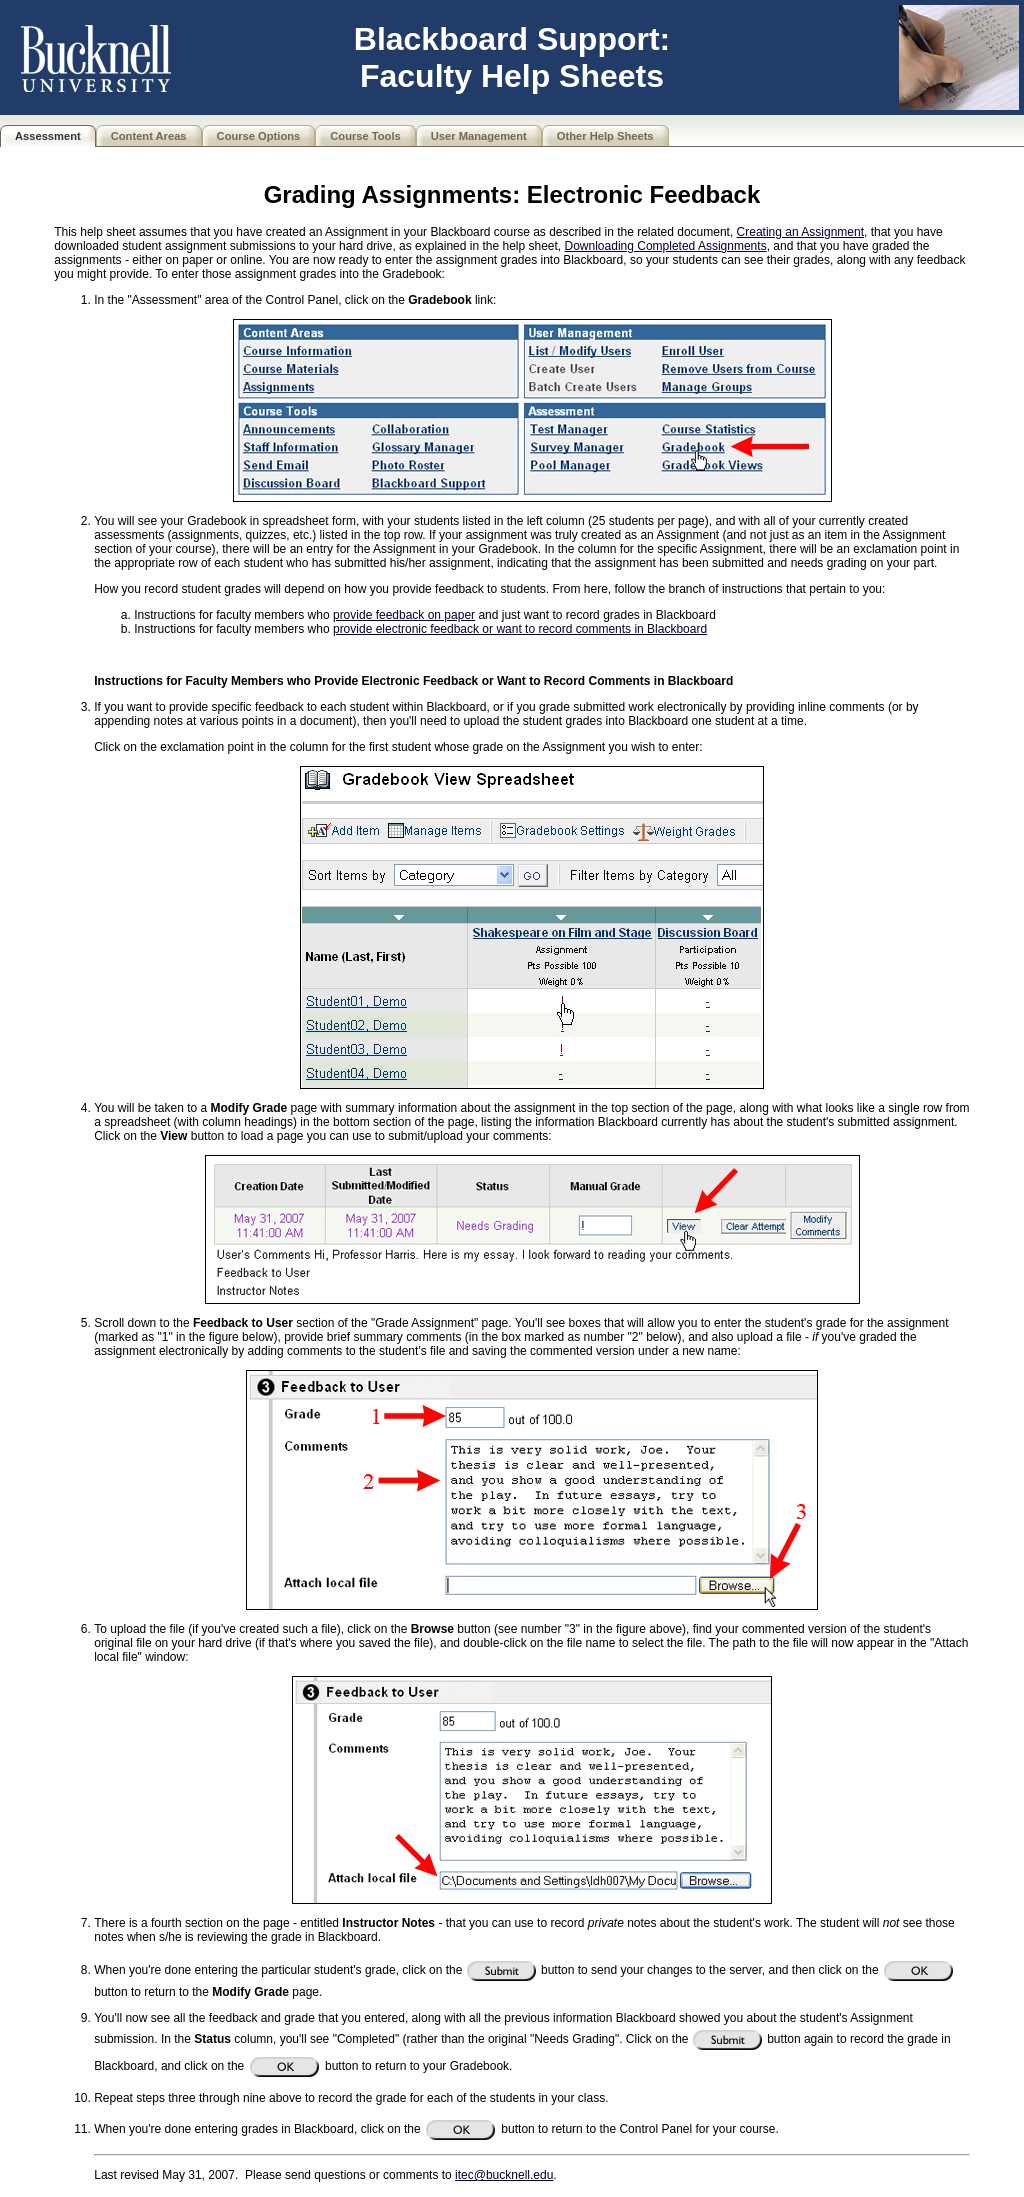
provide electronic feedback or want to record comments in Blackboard (520, 629)
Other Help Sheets (605, 136)
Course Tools (365, 136)
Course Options (259, 136)
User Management (479, 136)
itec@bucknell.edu (504, 2175)
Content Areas (149, 136)
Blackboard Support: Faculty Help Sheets (512, 57)
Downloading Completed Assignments (666, 246)
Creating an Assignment (800, 232)
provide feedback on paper (404, 615)
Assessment (48, 136)
